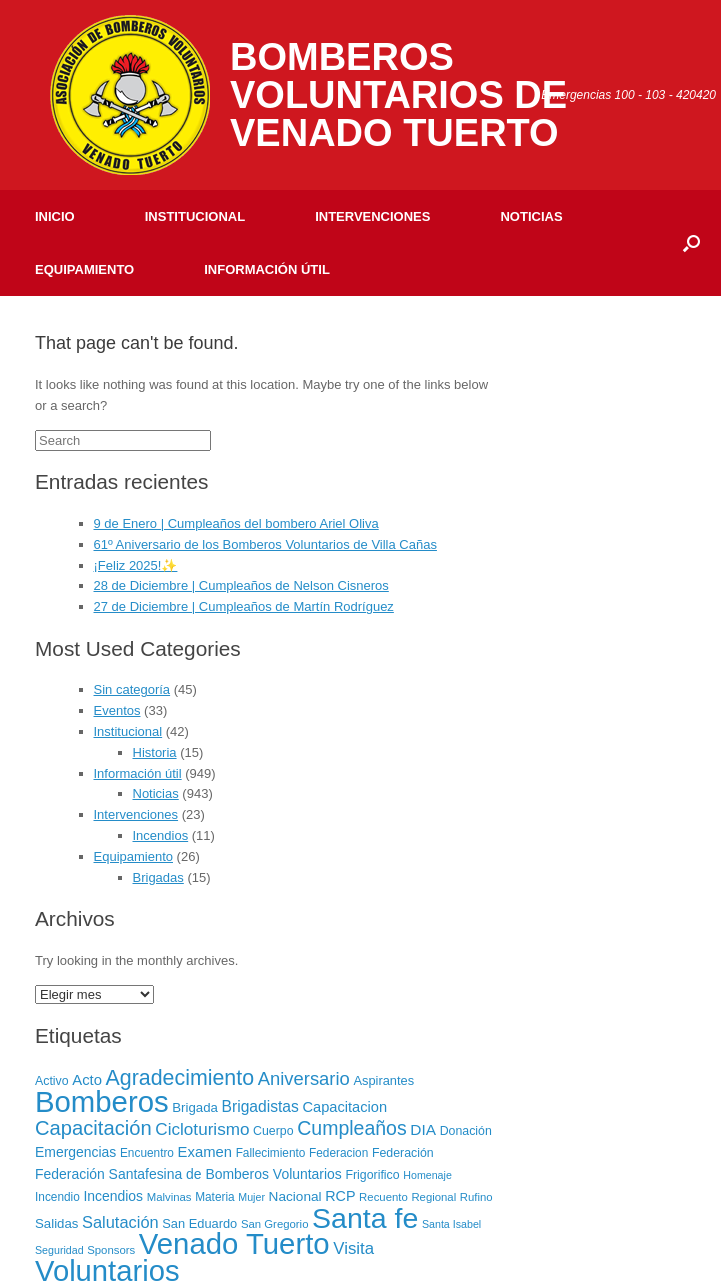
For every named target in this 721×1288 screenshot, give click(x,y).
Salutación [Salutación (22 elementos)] (120, 1222)
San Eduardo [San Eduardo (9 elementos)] (199, 1223)
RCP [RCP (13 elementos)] (340, 1196)
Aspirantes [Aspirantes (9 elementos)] (383, 1080)
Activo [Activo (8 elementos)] (52, 1081)
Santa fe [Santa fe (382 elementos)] (365, 1218)
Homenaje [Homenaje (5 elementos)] (427, 1175)
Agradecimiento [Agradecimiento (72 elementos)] (180, 1078)
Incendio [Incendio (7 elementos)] (57, 1197)
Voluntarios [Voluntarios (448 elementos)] (107, 1271)
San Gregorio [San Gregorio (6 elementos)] (275, 1224)
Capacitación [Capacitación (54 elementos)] (93, 1128)
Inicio (55, 216)
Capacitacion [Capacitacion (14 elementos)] (344, 1107)
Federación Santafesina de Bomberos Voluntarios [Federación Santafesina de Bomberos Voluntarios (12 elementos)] (188, 1174)
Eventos (117, 710)
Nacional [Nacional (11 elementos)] (295, 1196)
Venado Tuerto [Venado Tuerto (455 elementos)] (234, 1243)
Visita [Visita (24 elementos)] (353, 1248)
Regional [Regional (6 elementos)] (433, 1197)
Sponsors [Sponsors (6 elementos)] (111, 1250)
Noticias (531, 216)
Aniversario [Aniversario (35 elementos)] (304, 1078)
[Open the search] (691, 243)
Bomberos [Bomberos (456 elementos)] (102, 1101)
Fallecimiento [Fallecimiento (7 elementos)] (271, 1153)
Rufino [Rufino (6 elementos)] (476, 1197)
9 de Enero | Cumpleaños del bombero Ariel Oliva (236, 523)
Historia (155, 752)
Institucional (195, 216)
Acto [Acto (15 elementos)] (87, 1080)
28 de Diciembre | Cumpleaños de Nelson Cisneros (241, 585)
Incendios (161, 835)
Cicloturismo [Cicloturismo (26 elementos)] (202, 1129)
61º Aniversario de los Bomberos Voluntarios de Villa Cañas (265, 544)
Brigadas (158, 877)
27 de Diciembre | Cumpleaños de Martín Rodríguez (244, 606)
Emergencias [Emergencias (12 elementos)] (75, 1152)
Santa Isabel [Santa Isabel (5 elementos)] (451, 1224)
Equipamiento (84, 269)
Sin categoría (132, 689)
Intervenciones (372, 216)
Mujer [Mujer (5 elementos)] (251, 1197)
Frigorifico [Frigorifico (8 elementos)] (372, 1175)
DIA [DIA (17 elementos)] (423, 1129)
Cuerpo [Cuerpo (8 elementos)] (273, 1131)
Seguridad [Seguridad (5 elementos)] (59, 1250)
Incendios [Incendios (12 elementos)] (113, 1196)
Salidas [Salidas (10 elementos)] (56, 1223)
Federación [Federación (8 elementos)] (403, 1153)
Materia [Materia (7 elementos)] (215, 1197)
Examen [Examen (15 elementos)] (205, 1152)
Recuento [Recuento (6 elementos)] (383, 1197)
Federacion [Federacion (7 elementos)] (338, 1153)
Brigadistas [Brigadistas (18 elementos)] (260, 1106)
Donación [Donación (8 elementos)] (466, 1131)
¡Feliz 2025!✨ (136, 565)
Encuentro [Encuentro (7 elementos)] (147, 1153)
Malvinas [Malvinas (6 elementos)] (169, 1197)
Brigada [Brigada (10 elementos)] (195, 1107)
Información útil (267, 269)
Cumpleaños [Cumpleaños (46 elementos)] (351, 1128)
